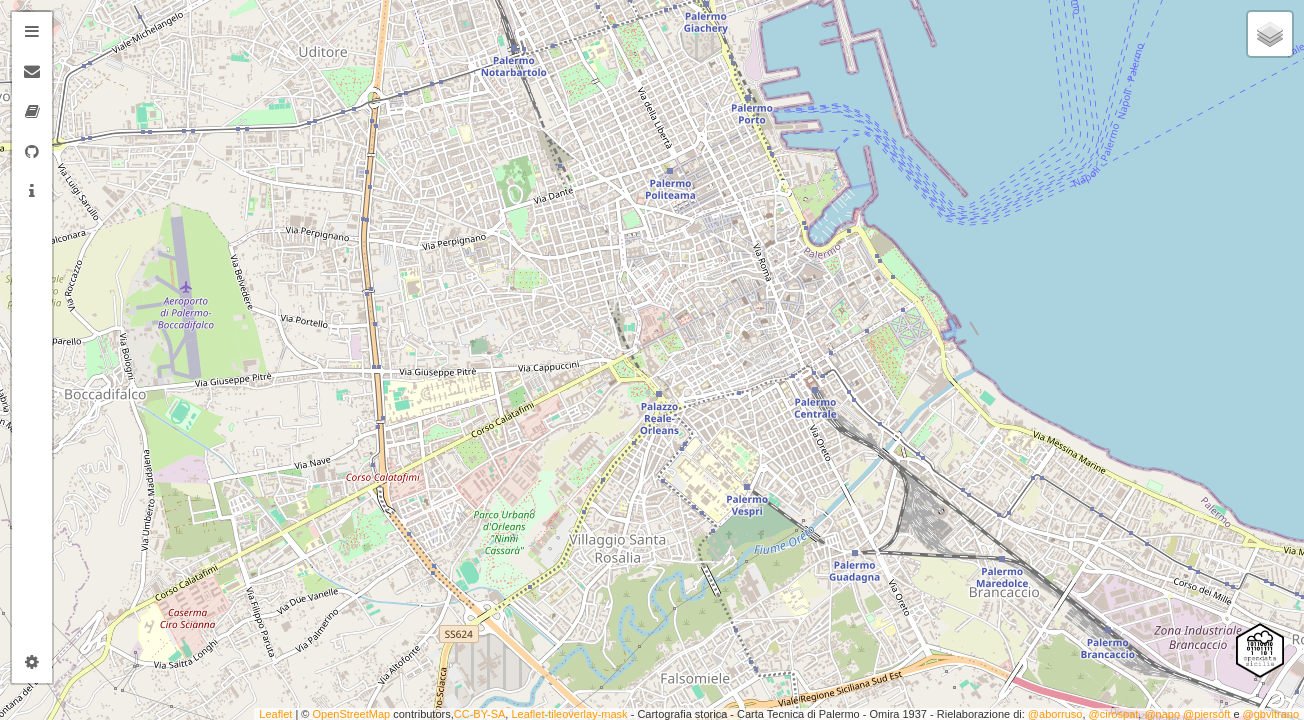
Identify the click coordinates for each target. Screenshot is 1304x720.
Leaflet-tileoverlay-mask (569, 714)
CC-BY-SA (480, 714)
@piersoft (1206, 714)
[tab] (32, 32)
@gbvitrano (1271, 714)
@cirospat (1114, 714)
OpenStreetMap (352, 714)
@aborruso (1055, 714)
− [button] (77, 58)
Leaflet (275, 714)
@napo (1162, 714)
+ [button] (77, 27)
